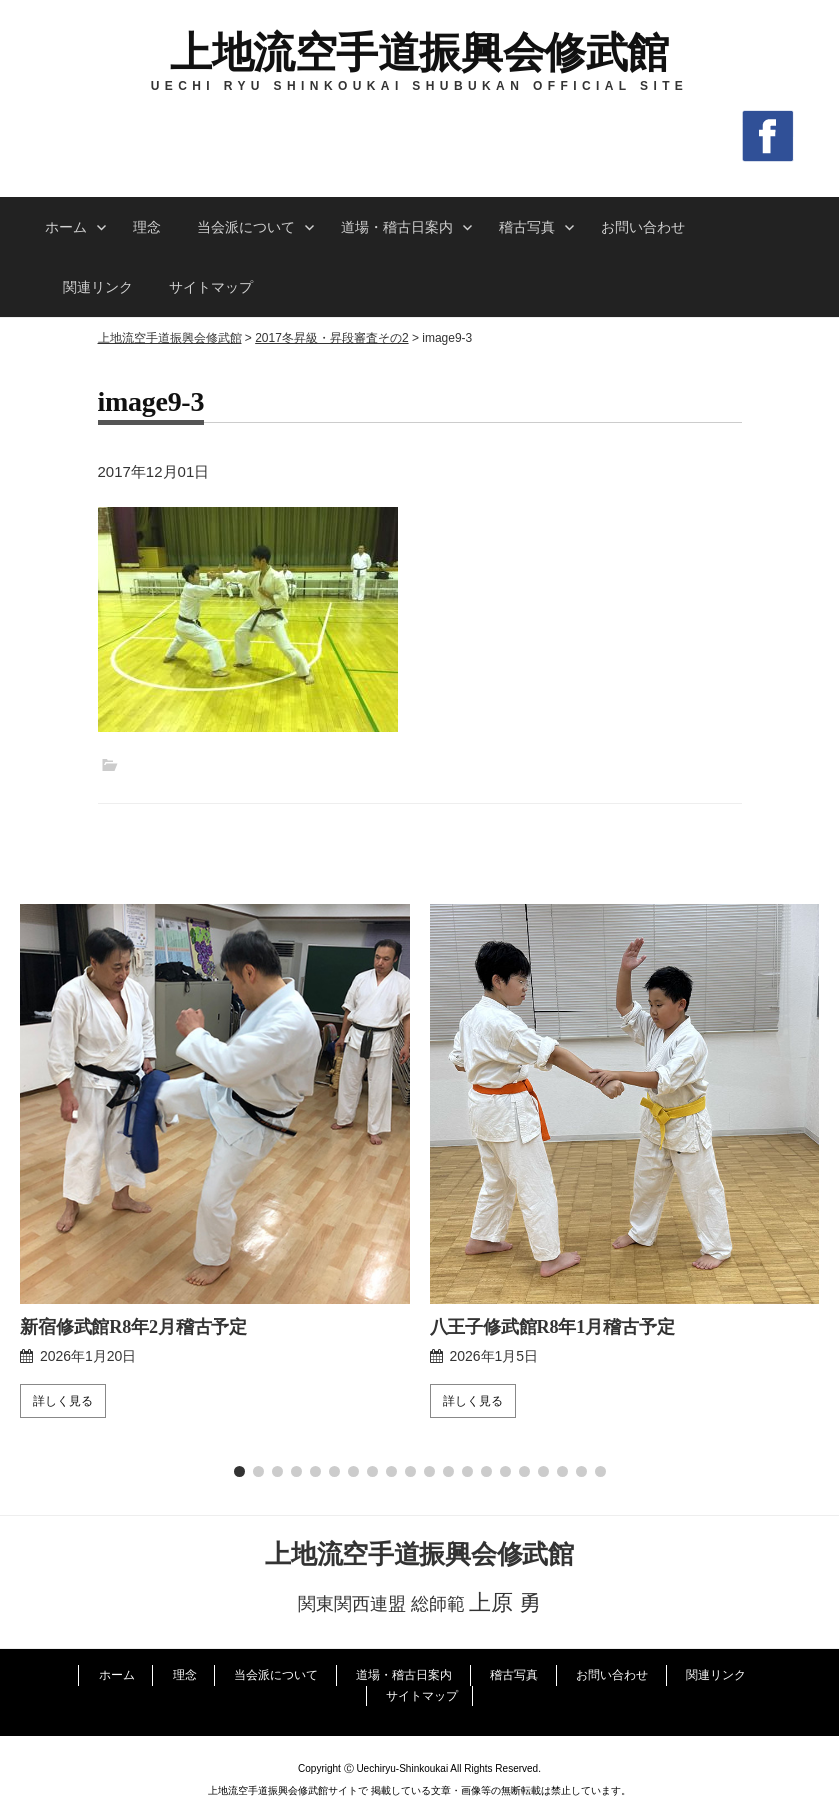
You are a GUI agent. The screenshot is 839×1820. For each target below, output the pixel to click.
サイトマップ (211, 287)
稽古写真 (527, 227)
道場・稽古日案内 (397, 227)
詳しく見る (63, 1401)
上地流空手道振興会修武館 (419, 53)
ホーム (66, 227)
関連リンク (98, 287)
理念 (147, 227)
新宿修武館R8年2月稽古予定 (133, 1327)
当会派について (246, 227)
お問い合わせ (643, 227)
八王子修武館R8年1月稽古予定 (552, 1327)
